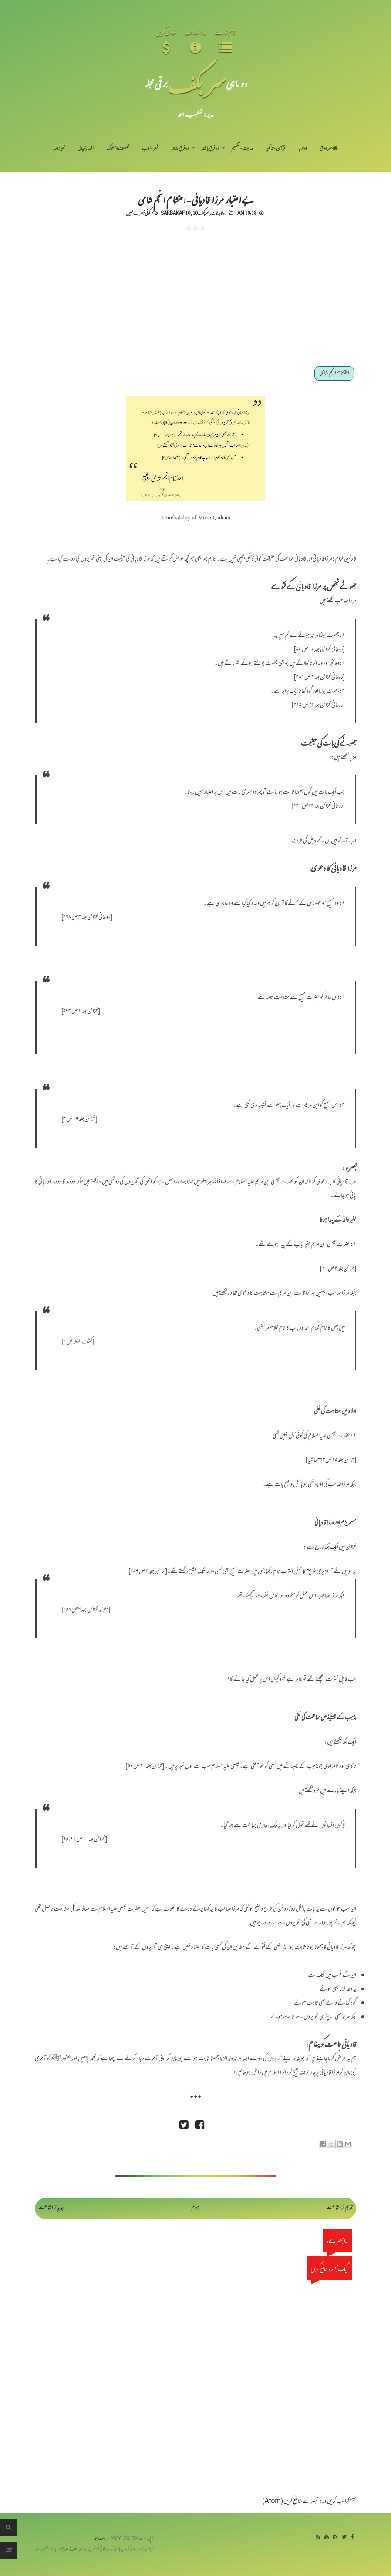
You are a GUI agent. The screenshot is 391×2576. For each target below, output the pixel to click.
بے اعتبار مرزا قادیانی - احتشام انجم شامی (195, 199)
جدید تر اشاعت (51, 2208)
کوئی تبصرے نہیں (138, 212)
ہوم (195, 2208)
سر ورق (329, 149)
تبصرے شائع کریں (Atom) (290, 2502)
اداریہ (302, 149)
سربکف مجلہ (102, 2539)
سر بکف (197, 83)
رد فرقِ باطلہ (210, 149)
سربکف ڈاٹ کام (71, 2549)
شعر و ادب (150, 149)
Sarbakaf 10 (175, 212)
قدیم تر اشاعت (339, 2208)
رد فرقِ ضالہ (180, 149)
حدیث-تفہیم (242, 149)
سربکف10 (200, 212)
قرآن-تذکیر (275, 149)
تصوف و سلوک (117, 149)
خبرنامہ (58, 149)
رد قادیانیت (218, 212)
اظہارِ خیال (85, 149)
